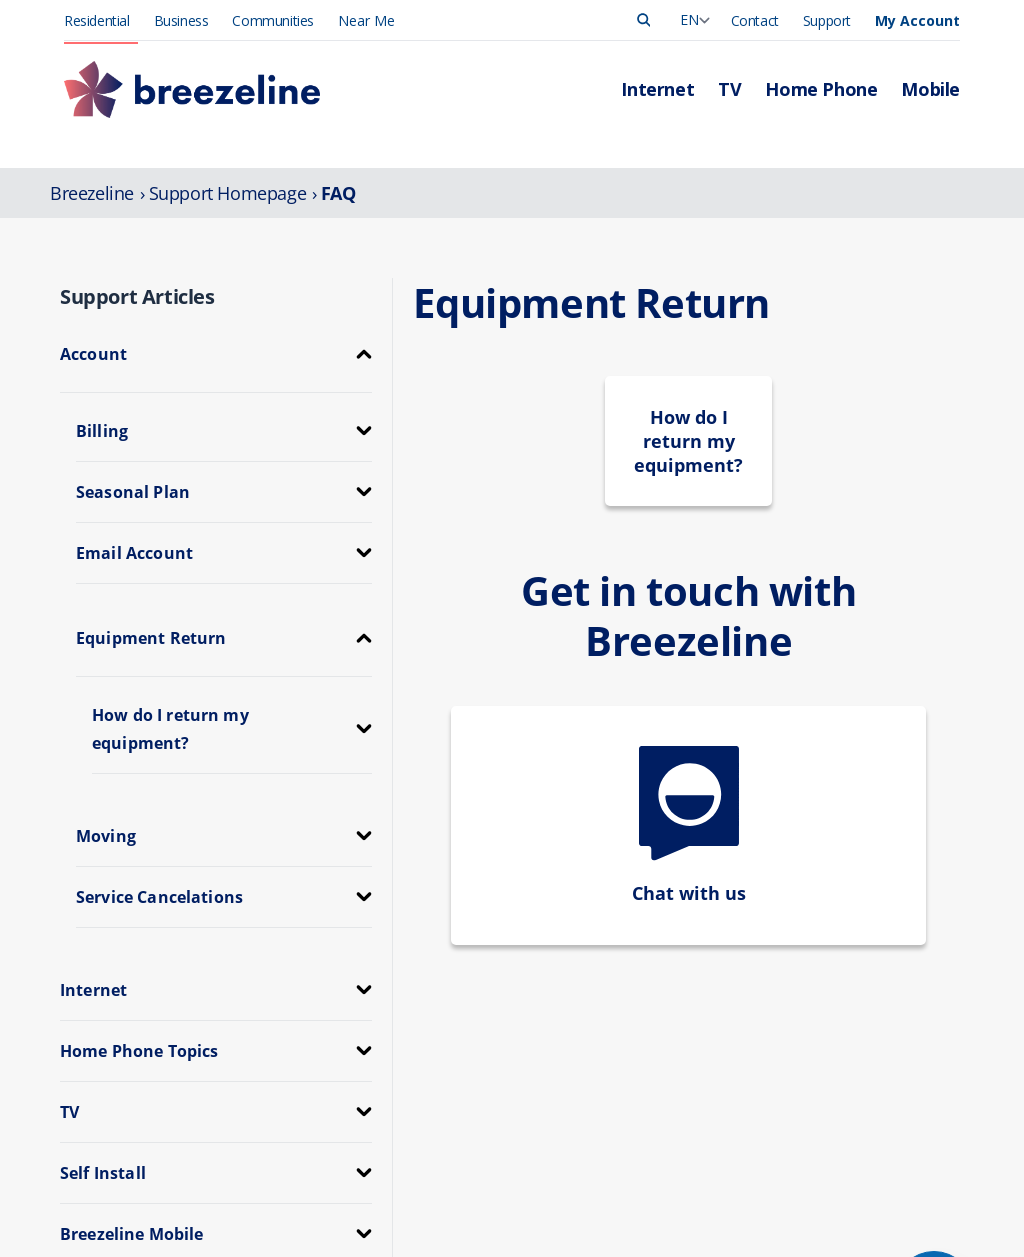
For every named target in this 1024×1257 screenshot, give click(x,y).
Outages (638, 1158)
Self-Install (643, 1242)
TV (430, 1137)
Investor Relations (857, 1221)
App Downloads (661, 1221)
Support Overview (666, 1179)
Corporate (833, 1200)
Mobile (443, 1179)
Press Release (845, 1137)
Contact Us (646, 1200)
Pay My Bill (645, 1137)
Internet (446, 1116)
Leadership (835, 1116)
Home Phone (463, 1158)
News (819, 1158)
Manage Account (664, 1116)
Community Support (863, 1242)
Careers (825, 1179)
